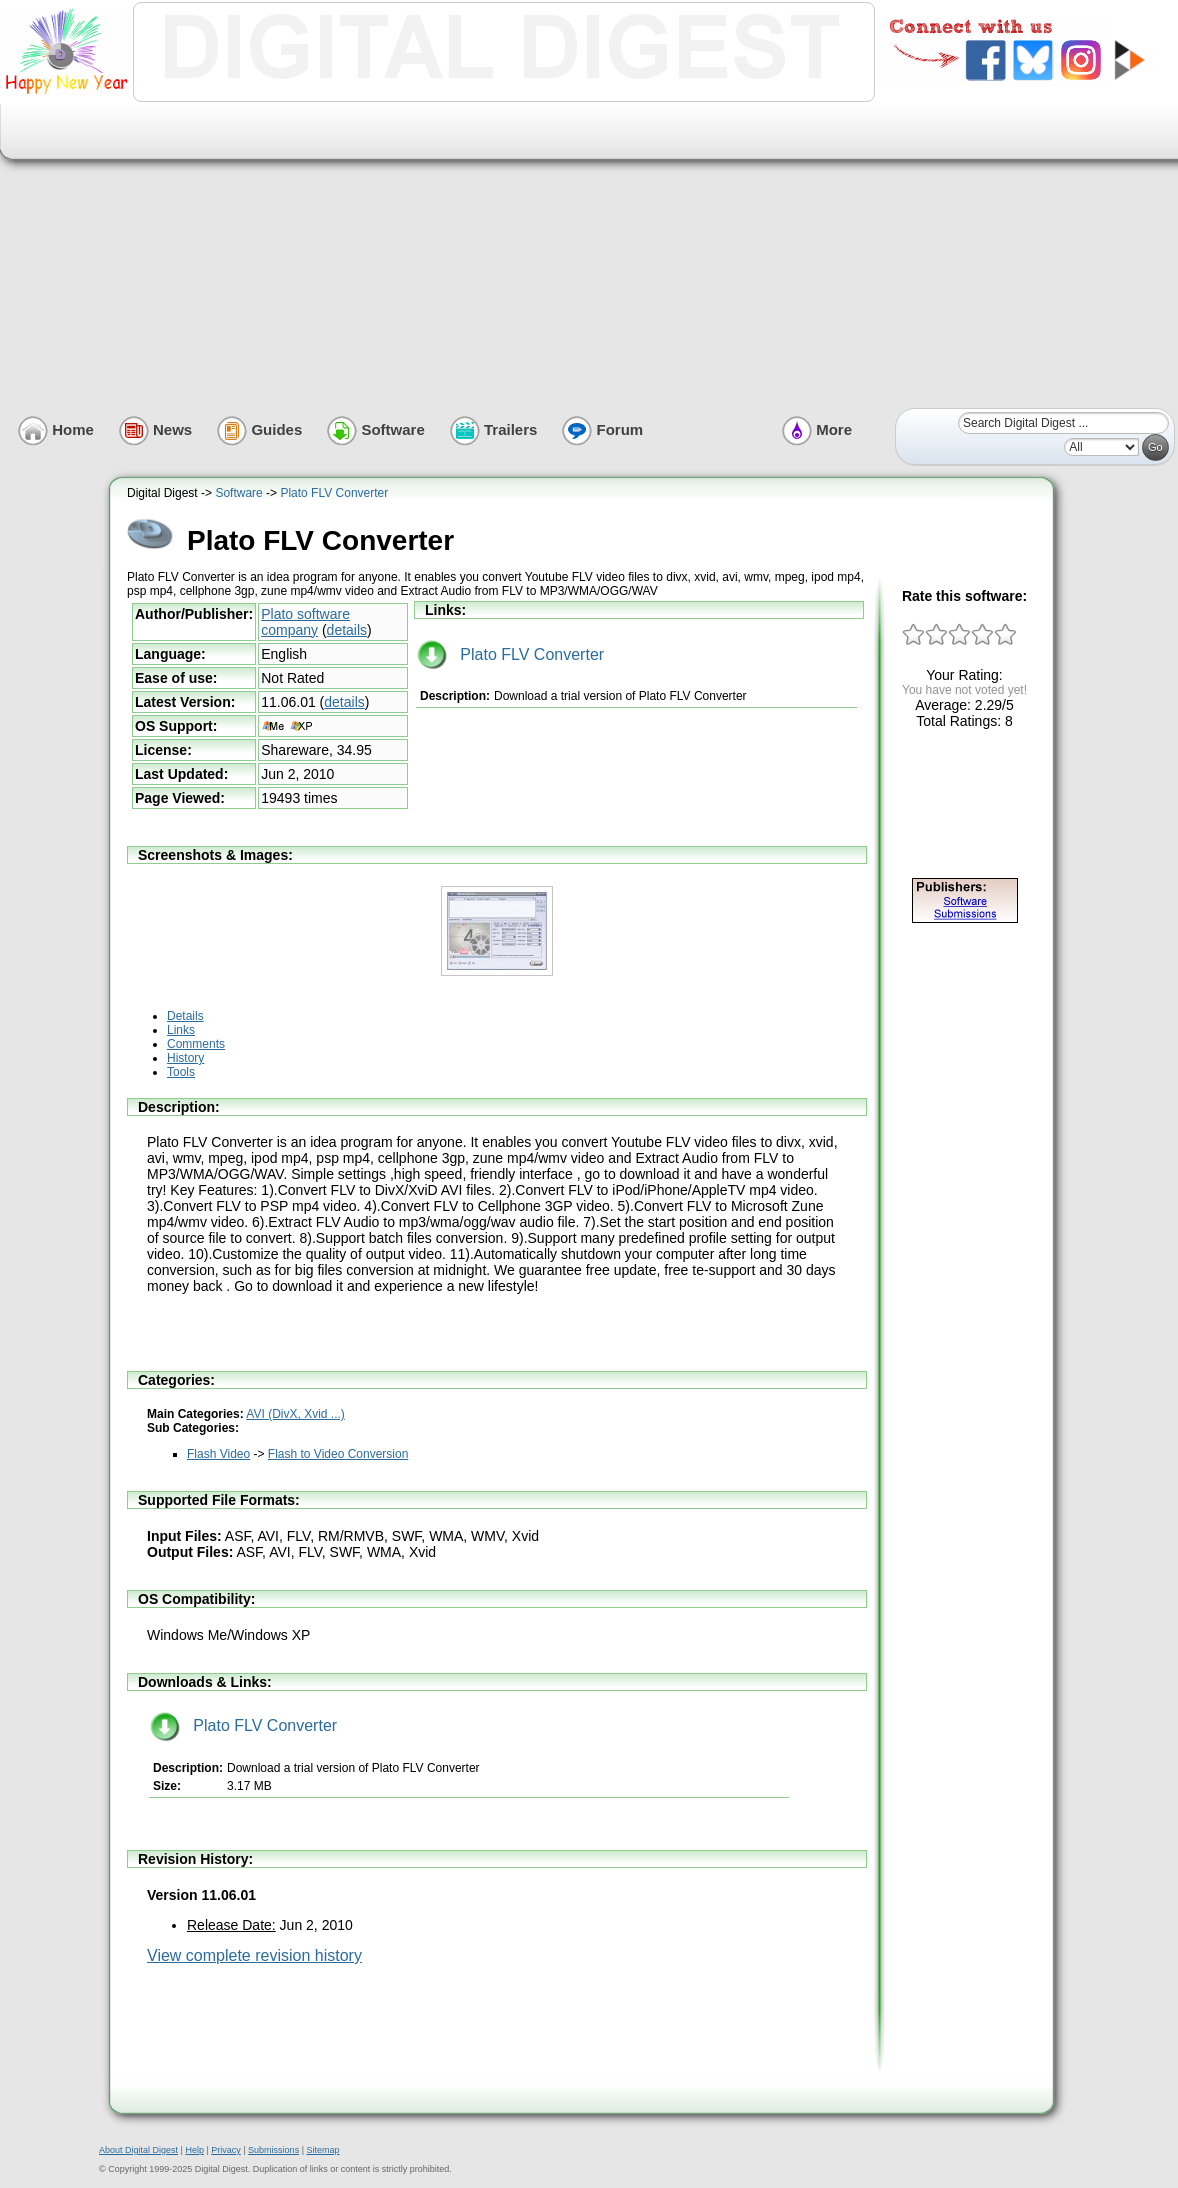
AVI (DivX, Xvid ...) (295, 1414)
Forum (602, 429)
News (155, 429)
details (347, 630)
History (185, 1058)
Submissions (273, 2150)
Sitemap (322, 2150)
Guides (259, 429)
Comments (196, 1044)
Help (194, 2150)
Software (376, 429)
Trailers (494, 429)
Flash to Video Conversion (338, 1454)
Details (185, 1016)
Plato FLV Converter (334, 493)
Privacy (226, 2150)
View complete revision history (254, 1955)
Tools (181, 1072)
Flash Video (218, 1454)
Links (181, 1030)
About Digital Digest (138, 2150)
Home (56, 429)
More (817, 429)
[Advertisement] (596, 254)
